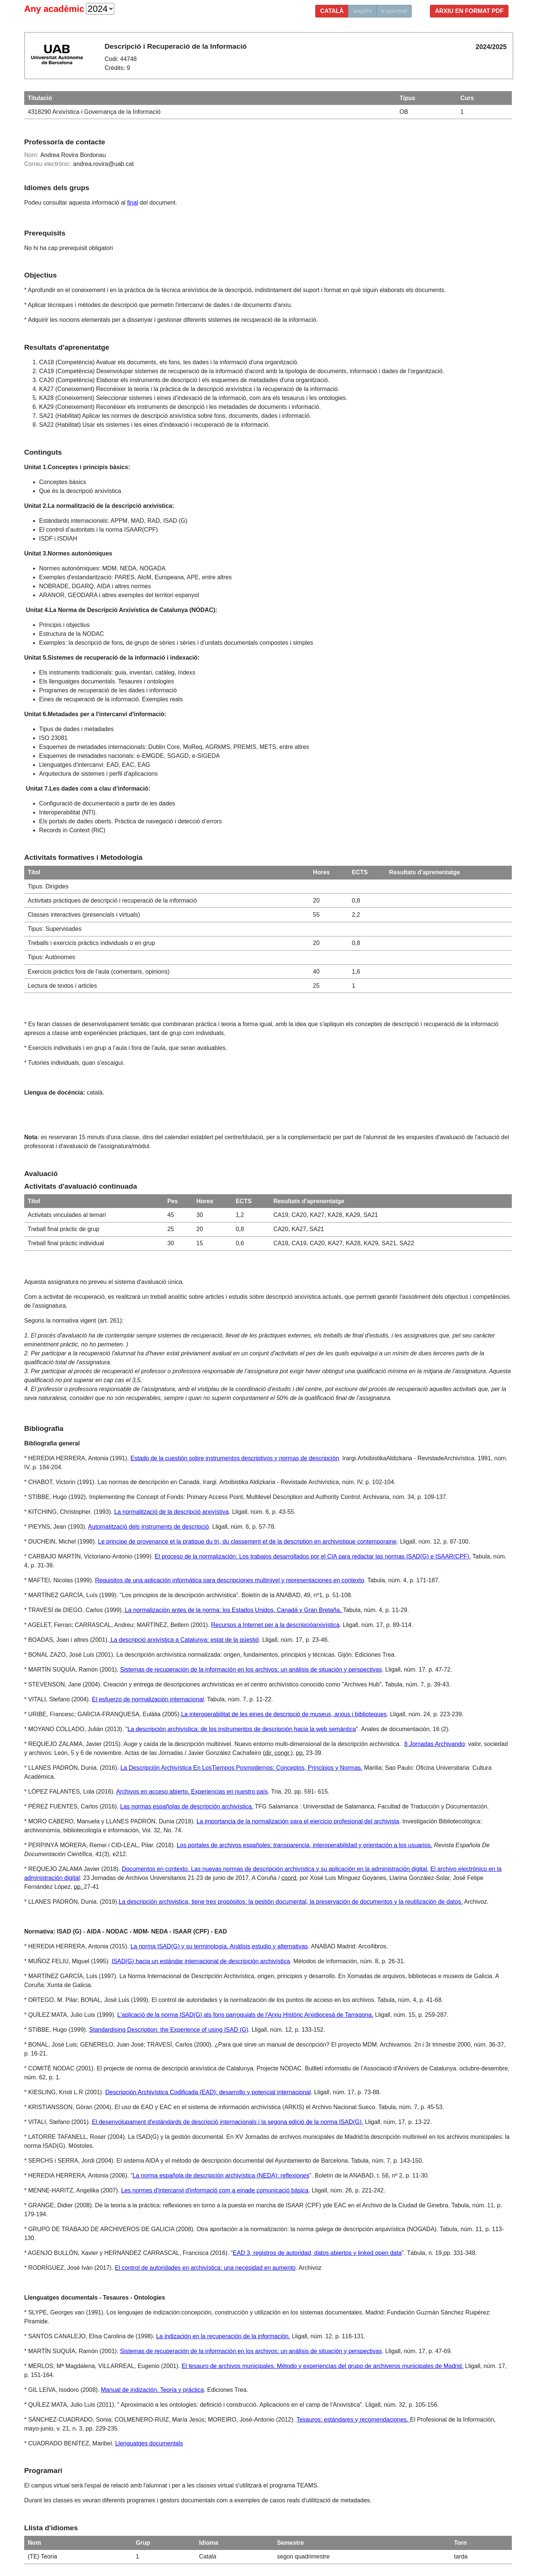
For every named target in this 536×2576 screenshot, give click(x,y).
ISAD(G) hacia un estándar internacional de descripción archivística (201, 1961)
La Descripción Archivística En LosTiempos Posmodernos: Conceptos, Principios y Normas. (241, 1768)
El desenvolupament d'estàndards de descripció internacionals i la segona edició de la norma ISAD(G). (227, 2122)
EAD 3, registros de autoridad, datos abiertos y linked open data (317, 2253)
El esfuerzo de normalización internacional (148, 1699)
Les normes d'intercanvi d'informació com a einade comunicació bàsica (214, 2190)
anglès (362, 11)
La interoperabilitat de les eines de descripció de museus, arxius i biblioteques (283, 1714)
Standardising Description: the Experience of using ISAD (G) (168, 2029)
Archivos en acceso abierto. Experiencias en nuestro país (192, 1791)
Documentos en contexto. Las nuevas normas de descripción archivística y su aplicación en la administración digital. (275, 1869)
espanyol (394, 11)
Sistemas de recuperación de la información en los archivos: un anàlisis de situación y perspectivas (251, 1669)
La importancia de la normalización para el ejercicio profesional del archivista (298, 1821)
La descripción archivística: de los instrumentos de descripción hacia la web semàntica (241, 1729)
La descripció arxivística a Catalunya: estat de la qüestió (184, 1640)
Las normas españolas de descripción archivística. (186, 1806)
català (332, 11)
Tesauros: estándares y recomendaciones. (353, 2419)
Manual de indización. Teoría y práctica (152, 2390)
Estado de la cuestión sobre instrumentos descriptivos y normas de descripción (234, 1458)
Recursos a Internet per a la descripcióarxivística (275, 1625)
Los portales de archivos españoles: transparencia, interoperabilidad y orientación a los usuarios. (305, 1845)
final (132, 202)
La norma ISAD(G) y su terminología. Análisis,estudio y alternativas (219, 1946)
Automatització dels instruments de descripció (148, 1527)
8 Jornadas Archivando (434, 1744)
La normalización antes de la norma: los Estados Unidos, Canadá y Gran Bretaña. (233, 1610)
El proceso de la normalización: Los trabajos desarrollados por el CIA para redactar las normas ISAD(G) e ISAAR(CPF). (313, 1556)
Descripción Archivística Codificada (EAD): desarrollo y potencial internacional (208, 2092)
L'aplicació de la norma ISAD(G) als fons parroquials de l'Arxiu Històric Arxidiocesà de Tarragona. (245, 2015)
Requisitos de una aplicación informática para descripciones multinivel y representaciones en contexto (229, 1580)
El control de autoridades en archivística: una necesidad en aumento (205, 2268)
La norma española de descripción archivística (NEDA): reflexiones (221, 2175)
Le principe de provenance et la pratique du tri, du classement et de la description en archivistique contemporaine (247, 1541)
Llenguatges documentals (149, 2443)
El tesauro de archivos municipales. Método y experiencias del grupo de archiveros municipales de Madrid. (322, 2366)
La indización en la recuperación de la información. (223, 2336)
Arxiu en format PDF (469, 11)
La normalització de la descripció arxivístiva (171, 1512)
